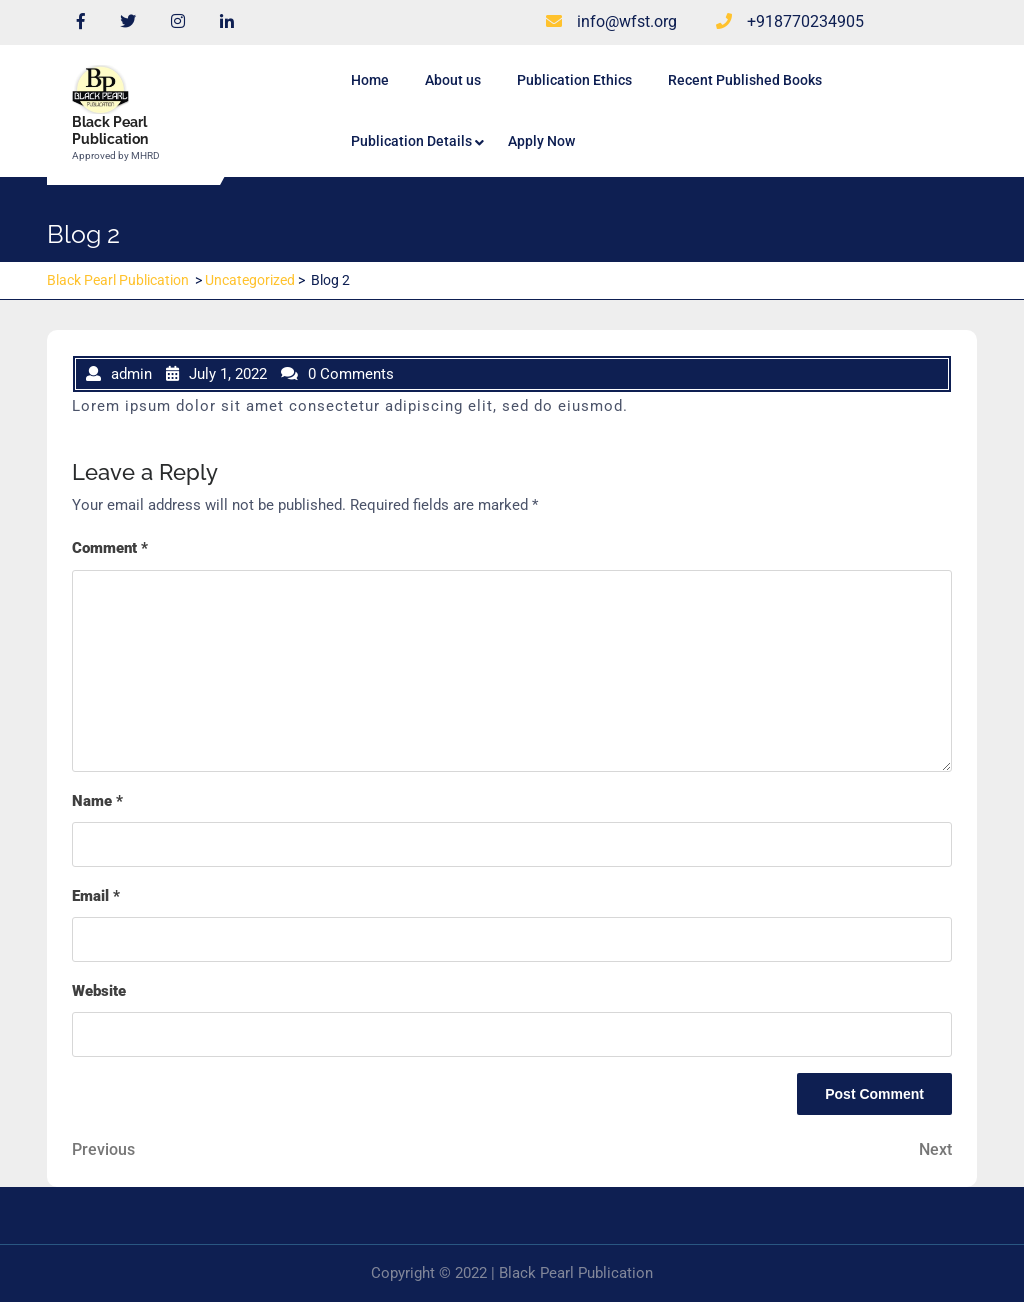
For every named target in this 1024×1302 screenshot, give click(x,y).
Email (96, 896)
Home (370, 80)
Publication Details (411, 141)
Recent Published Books (745, 80)
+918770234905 (790, 21)
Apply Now (541, 141)
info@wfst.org (611, 21)
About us (453, 80)
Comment (110, 548)
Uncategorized (250, 280)
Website (99, 991)
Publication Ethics (574, 80)
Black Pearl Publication (110, 130)
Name (97, 801)
